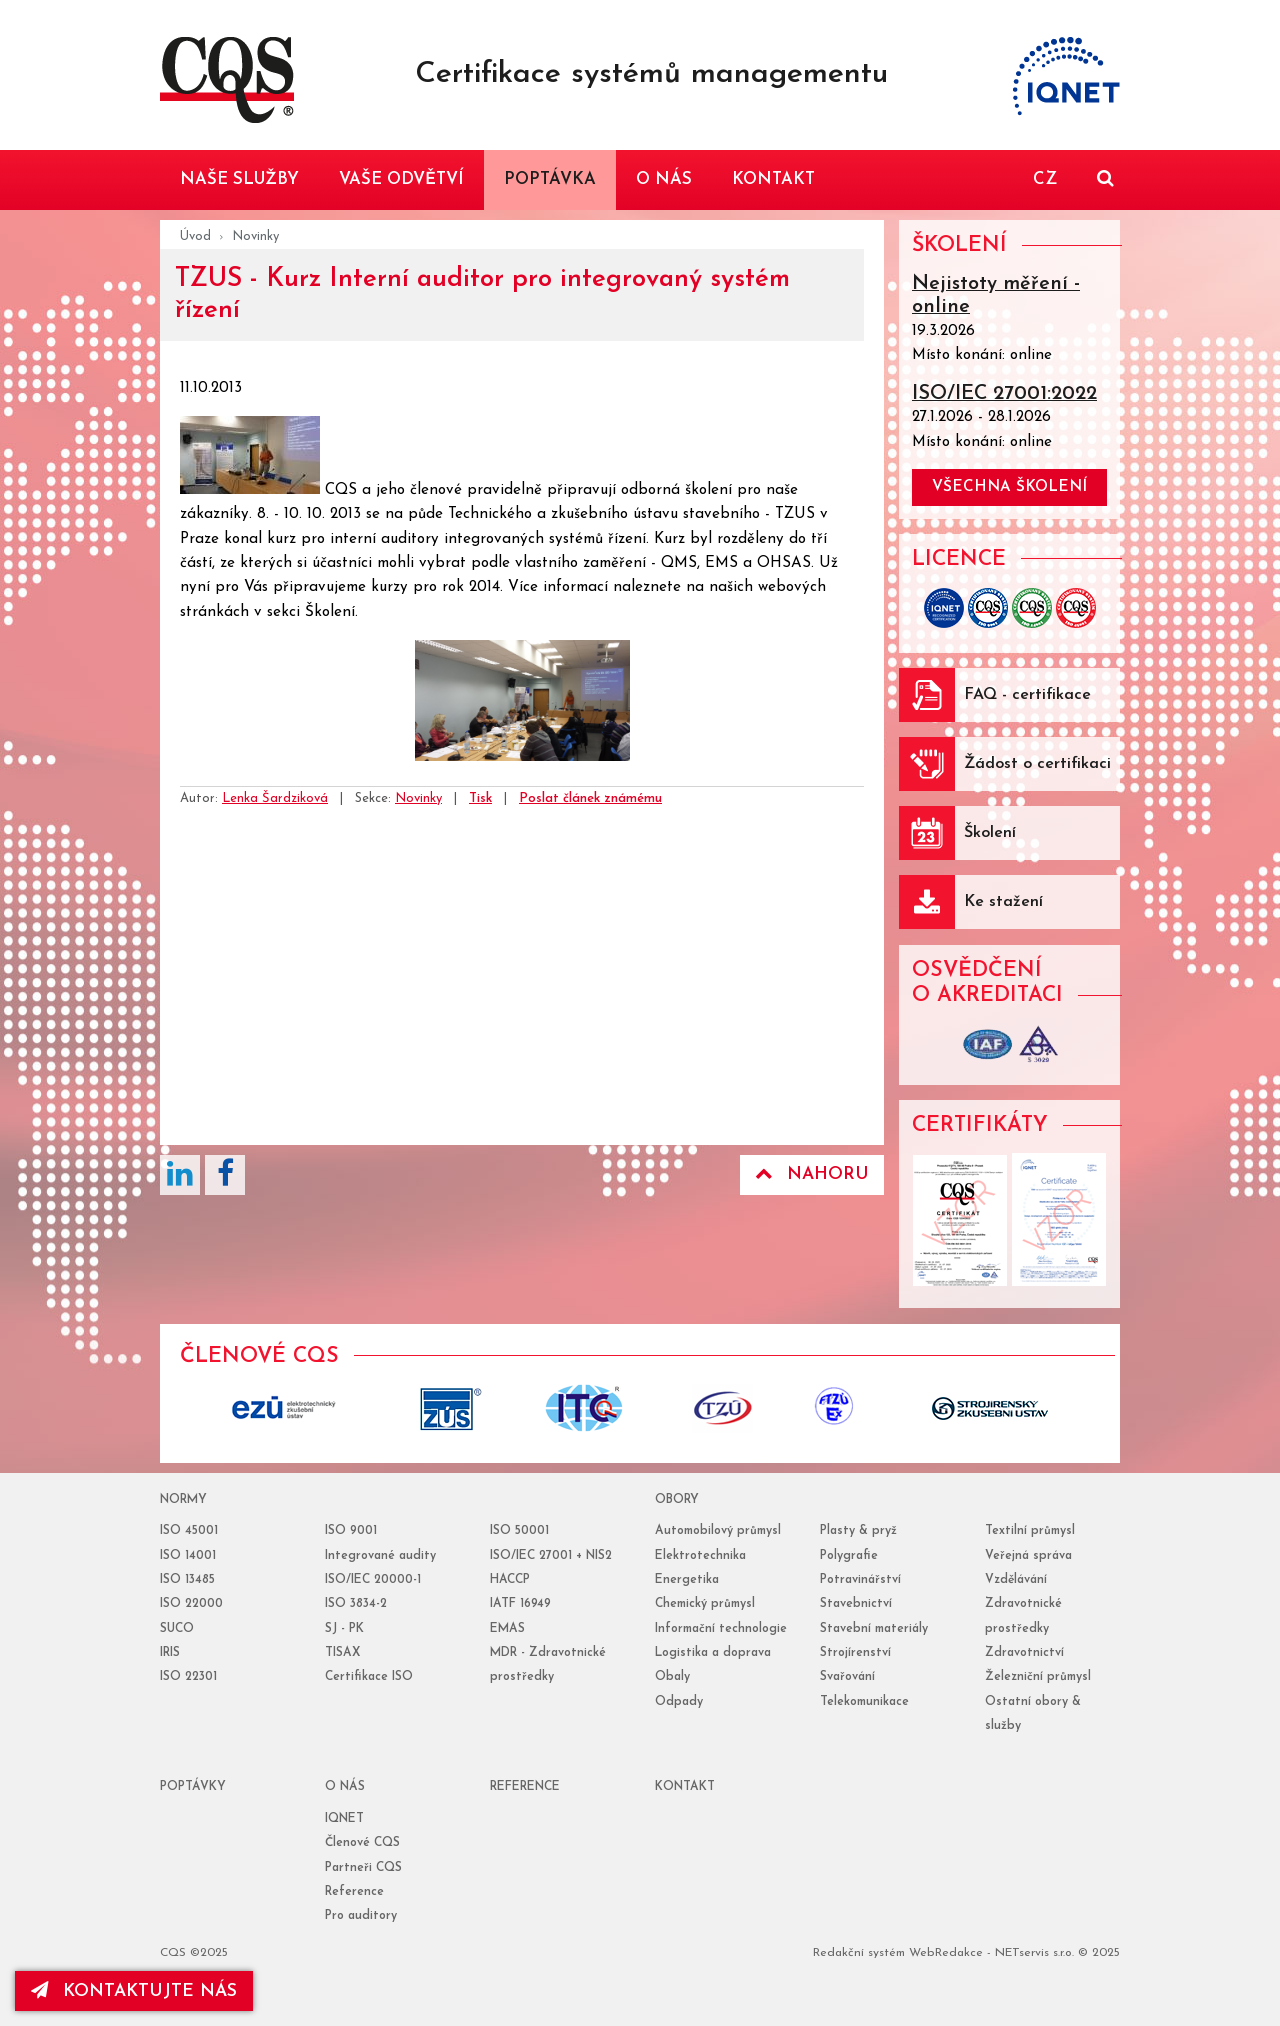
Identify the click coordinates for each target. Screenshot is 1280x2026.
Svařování (847, 1677)
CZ (1045, 179)
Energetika (687, 1580)
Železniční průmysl (1038, 1677)
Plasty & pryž (858, 1531)
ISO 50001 (519, 1531)
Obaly (672, 1677)
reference (525, 1787)
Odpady (679, 1702)
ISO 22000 (191, 1604)
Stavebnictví (856, 1604)
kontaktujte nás (134, 1991)
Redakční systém (859, 1953)
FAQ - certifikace (1027, 695)
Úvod (195, 236)
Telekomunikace (864, 1702)
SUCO (177, 1629)
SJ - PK (344, 1629)
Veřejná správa (1028, 1556)
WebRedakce (946, 1953)
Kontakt (685, 1787)
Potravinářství (860, 1580)
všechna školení (1009, 487)
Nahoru (812, 1174)
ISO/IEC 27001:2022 (1004, 394)
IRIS (170, 1653)
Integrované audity (380, 1556)
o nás (345, 1787)
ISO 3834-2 (356, 1604)
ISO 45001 (189, 1531)
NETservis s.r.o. (1034, 1953)
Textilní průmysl (1030, 1531)
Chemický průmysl (705, 1604)
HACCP (510, 1580)
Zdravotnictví (1024, 1653)
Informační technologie (721, 1629)
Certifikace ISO (369, 1677)
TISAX (342, 1653)
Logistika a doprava (713, 1653)
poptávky (193, 1787)
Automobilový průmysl (718, 1531)
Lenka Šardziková (275, 798)
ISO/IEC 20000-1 (373, 1580)
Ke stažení (1003, 902)
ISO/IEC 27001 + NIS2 (551, 1556)
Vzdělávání (1016, 1580)
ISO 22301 (188, 1677)
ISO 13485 (187, 1580)
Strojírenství (855, 1653)
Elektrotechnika (700, 1556)
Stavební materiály (874, 1629)
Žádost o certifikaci (1037, 764)
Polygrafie (849, 1556)
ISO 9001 (351, 1531)
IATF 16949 (520, 1604)
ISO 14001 (188, 1556)
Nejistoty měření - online (996, 296)
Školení (990, 833)
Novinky (255, 236)
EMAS (507, 1629)
